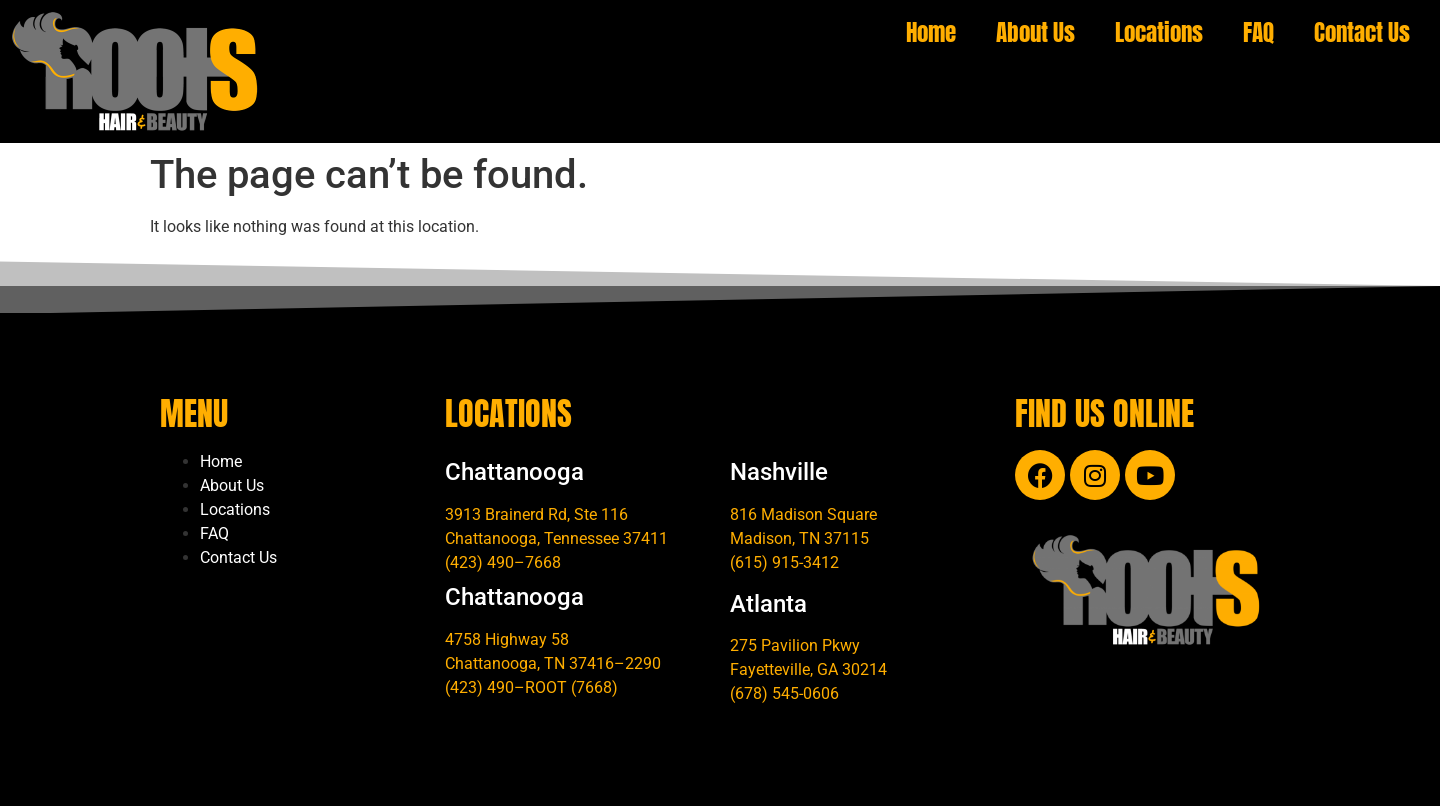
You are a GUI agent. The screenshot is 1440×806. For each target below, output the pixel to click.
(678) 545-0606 (784, 693)
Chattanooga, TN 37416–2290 (553, 663)
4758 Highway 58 (507, 639)
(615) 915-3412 (784, 562)
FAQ (1258, 32)
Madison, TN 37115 (799, 538)
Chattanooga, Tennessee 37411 (556, 538)
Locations (1159, 32)
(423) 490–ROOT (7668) (531, 687)
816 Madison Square (803, 514)
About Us (1035, 32)
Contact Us (1362, 32)
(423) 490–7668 (503, 562)
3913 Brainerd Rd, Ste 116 (536, 514)
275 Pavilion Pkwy (795, 645)
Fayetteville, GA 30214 (808, 669)
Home (931, 32)
